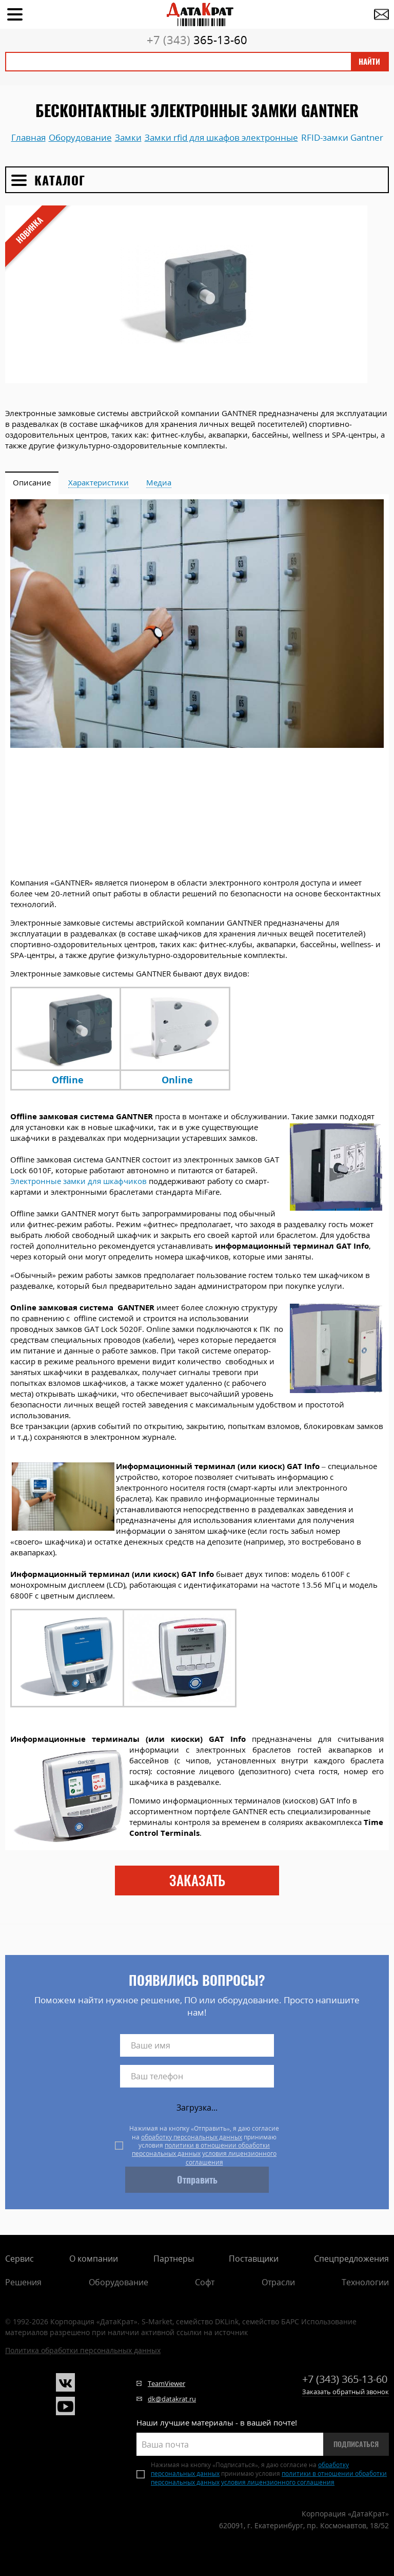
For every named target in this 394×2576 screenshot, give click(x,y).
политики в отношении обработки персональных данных (201, 2149)
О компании (93, 2258)
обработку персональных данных (191, 2137)
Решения (23, 2282)
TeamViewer (166, 2383)
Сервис (19, 2258)
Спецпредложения (351, 2258)
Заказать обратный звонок (345, 2391)
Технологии (365, 2282)
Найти (369, 62)
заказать (197, 1880)
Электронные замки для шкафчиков (78, 1181)
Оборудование (118, 2282)
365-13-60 (197, 39)
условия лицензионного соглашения (231, 2157)
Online (177, 1080)
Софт (204, 2282)
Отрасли (278, 2282)
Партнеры (173, 2258)
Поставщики (254, 2258)
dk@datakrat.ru (172, 2398)
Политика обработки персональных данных (83, 2350)
